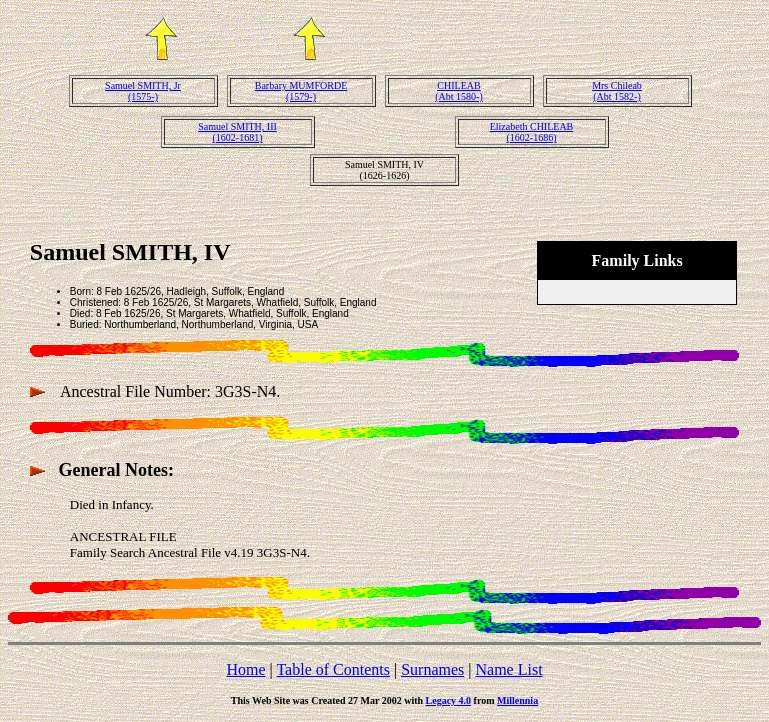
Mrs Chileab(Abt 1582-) (617, 91)
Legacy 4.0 (449, 700)
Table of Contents (333, 669)
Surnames (432, 669)
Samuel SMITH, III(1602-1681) (237, 132)
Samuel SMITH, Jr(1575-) (143, 91)
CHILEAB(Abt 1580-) (459, 91)
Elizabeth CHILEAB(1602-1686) (532, 132)
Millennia (517, 700)
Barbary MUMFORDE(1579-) (301, 91)
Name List (508, 669)
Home (245, 669)
